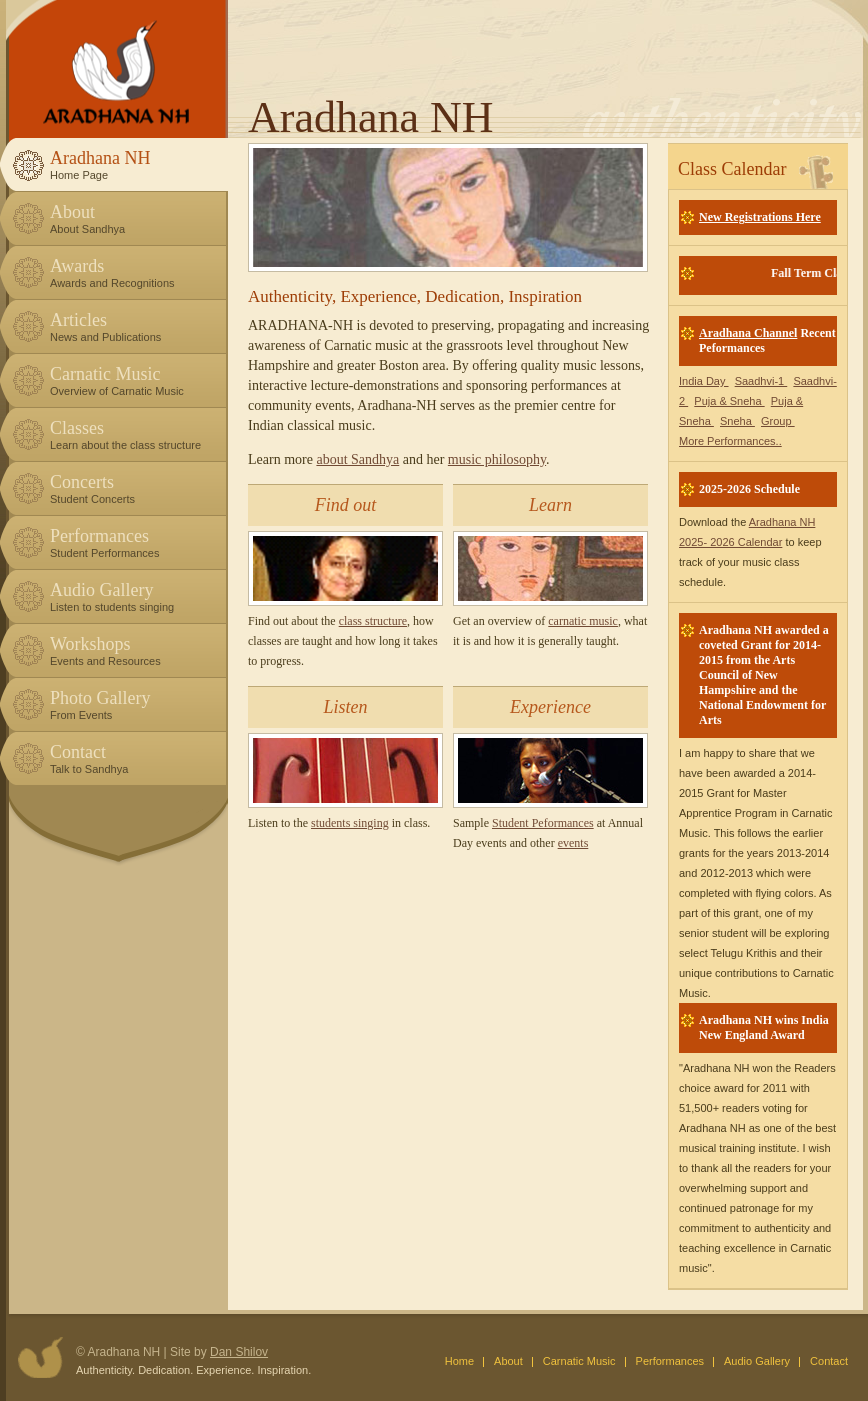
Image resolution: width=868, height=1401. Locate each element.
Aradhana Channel (748, 333)
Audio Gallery (134, 596)
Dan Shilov (239, 1352)
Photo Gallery (134, 704)
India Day (704, 381)
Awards (134, 272)
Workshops (134, 650)
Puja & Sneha (729, 401)
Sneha (737, 421)
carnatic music (583, 621)
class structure (373, 621)
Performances (134, 542)
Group (778, 421)
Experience (550, 707)
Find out (346, 505)
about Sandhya (357, 459)
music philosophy (497, 459)
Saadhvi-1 (761, 381)
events (573, 843)
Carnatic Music (134, 380)
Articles (134, 326)
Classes (134, 434)
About (134, 218)
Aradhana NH (134, 164)
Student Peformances (543, 823)
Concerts (134, 488)
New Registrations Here (760, 217)
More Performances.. (730, 441)
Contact (134, 758)
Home (459, 1361)
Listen (345, 707)
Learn (550, 505)
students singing (350, 823)
